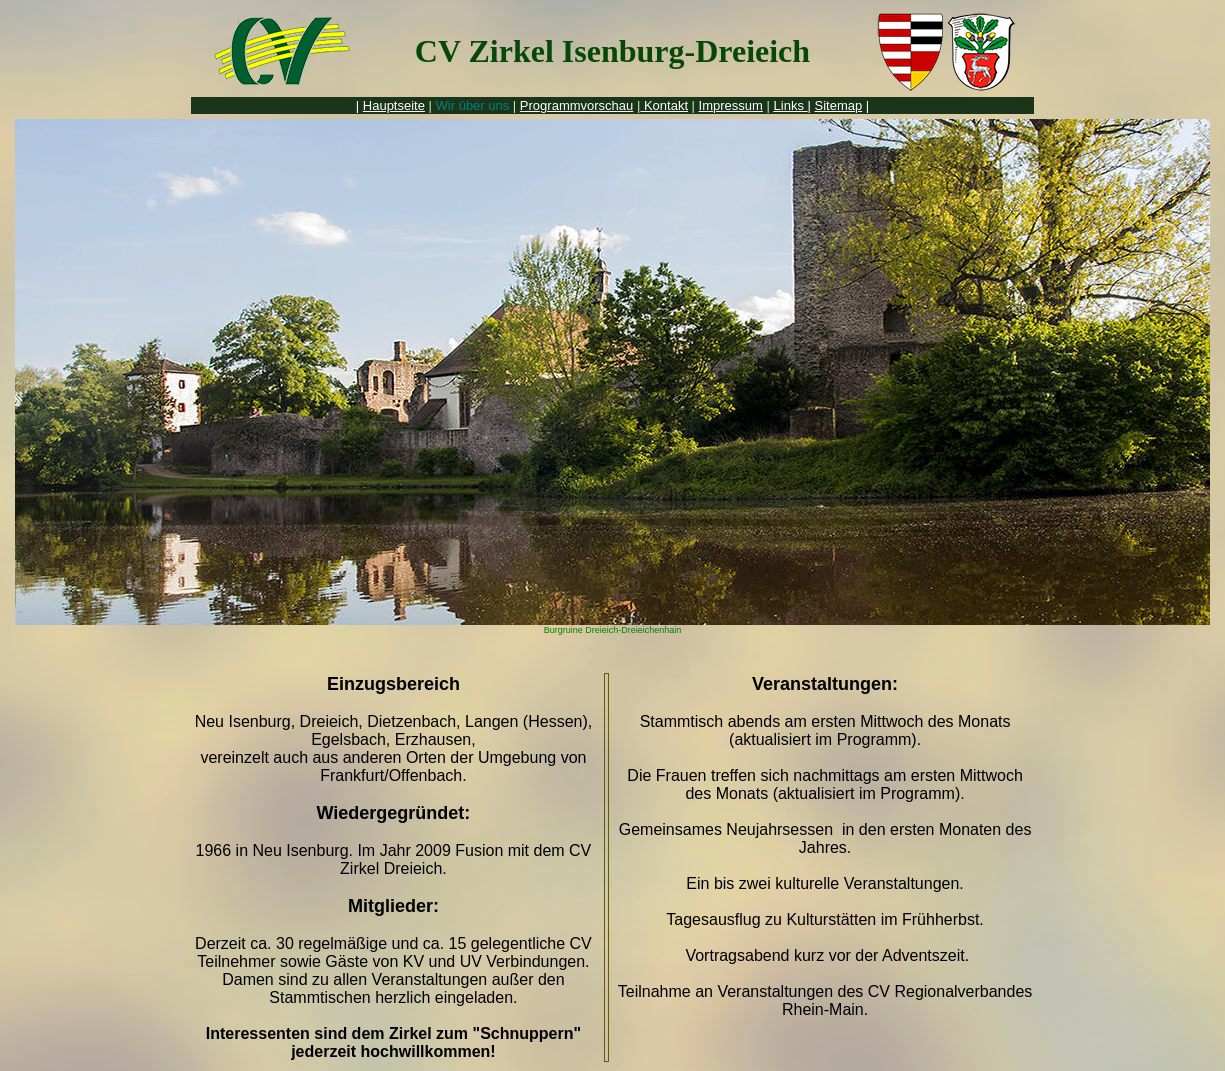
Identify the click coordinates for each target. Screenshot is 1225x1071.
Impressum (731, 105)
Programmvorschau (576, 105)
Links (791, 105)
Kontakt (664, 105)
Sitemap (839, 105)
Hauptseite (394, 105)
